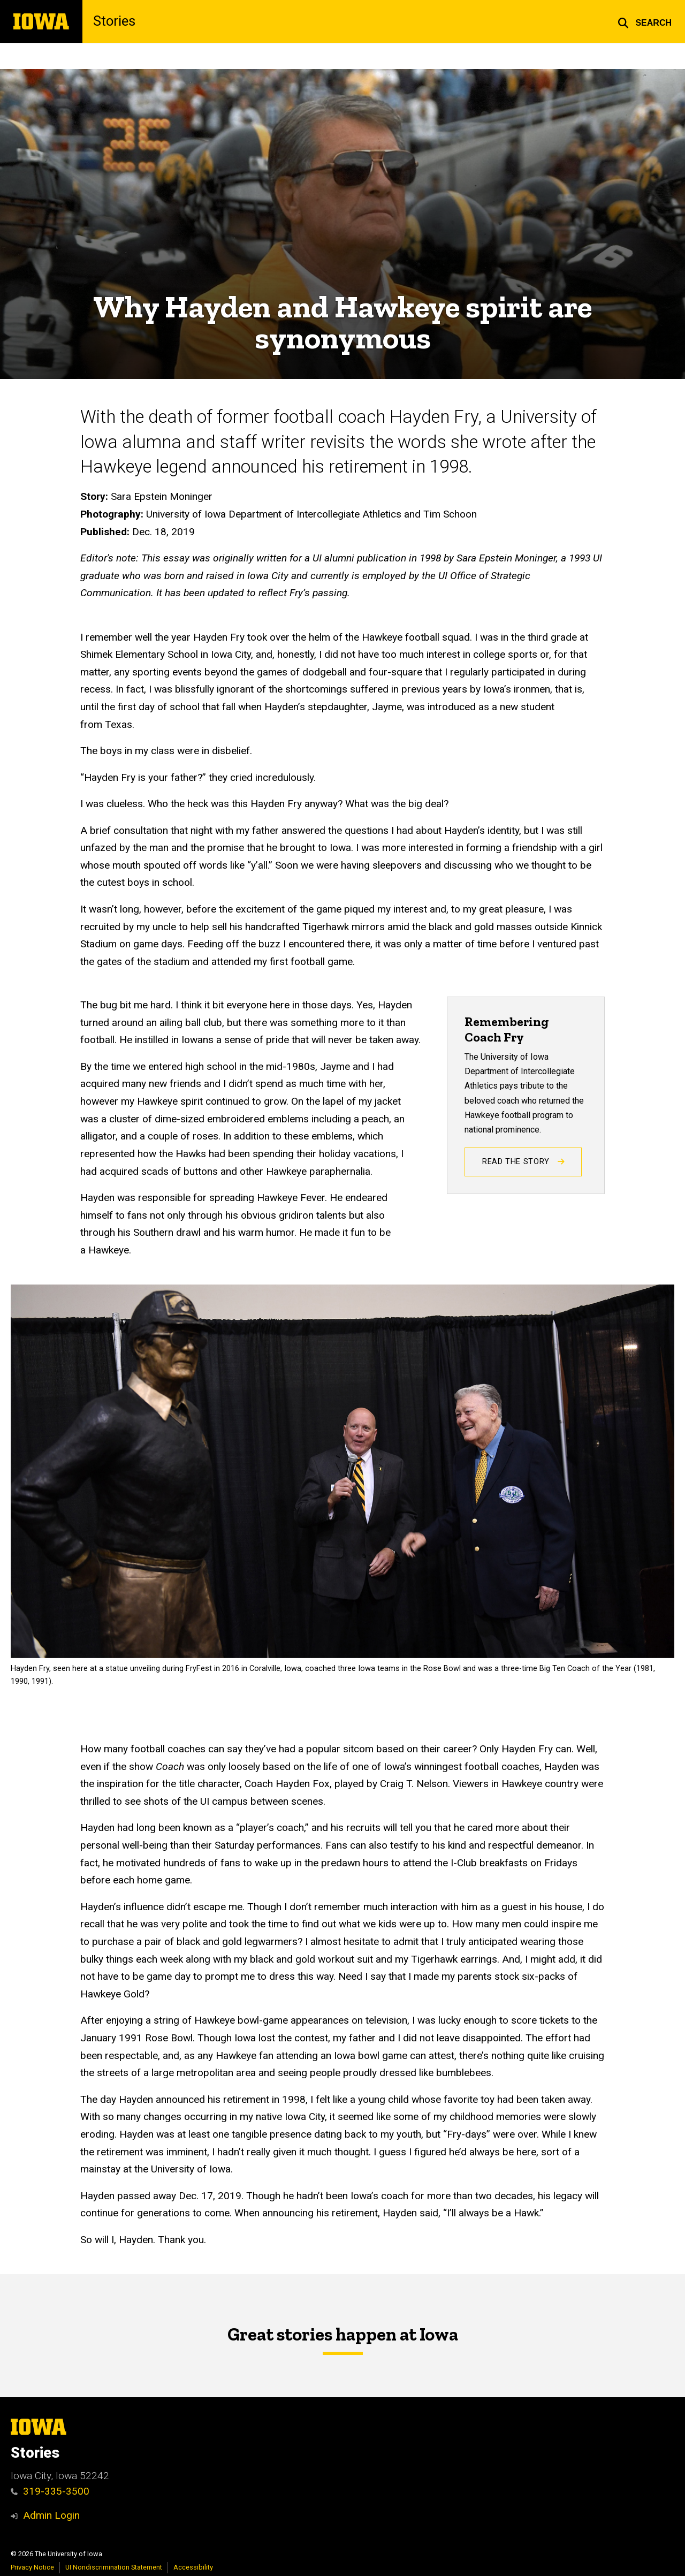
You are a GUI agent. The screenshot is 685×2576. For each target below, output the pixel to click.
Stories (114, 21)
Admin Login (51, 2515)
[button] (644, 21)
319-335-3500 (50, 2491)
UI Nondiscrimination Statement (113, 2567)
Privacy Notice (32, 2567)
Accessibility (193, 2567)
